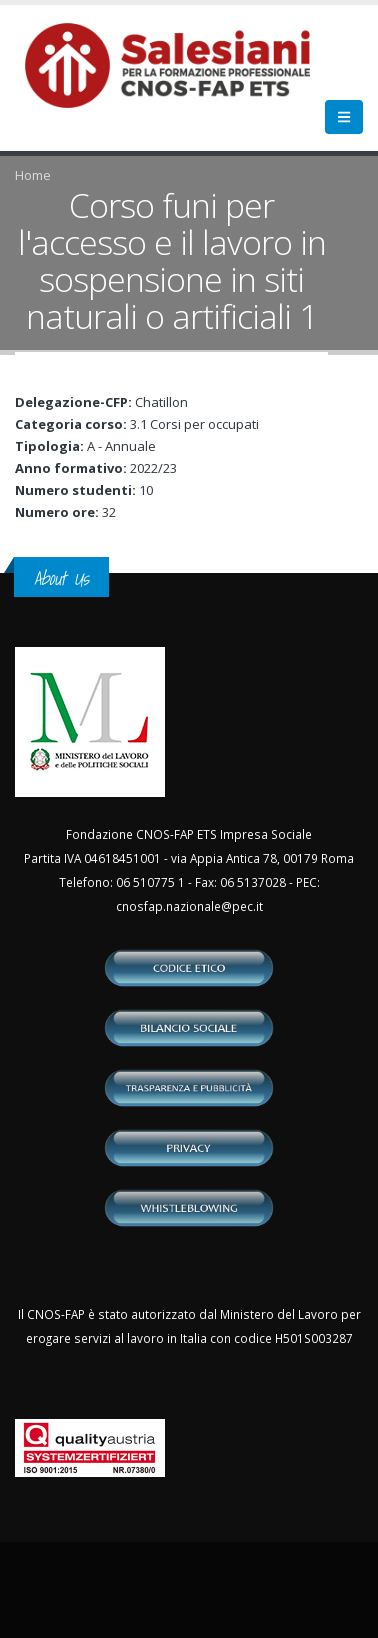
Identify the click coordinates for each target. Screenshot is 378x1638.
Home (33, 175)
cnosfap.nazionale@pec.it (189, 906)
